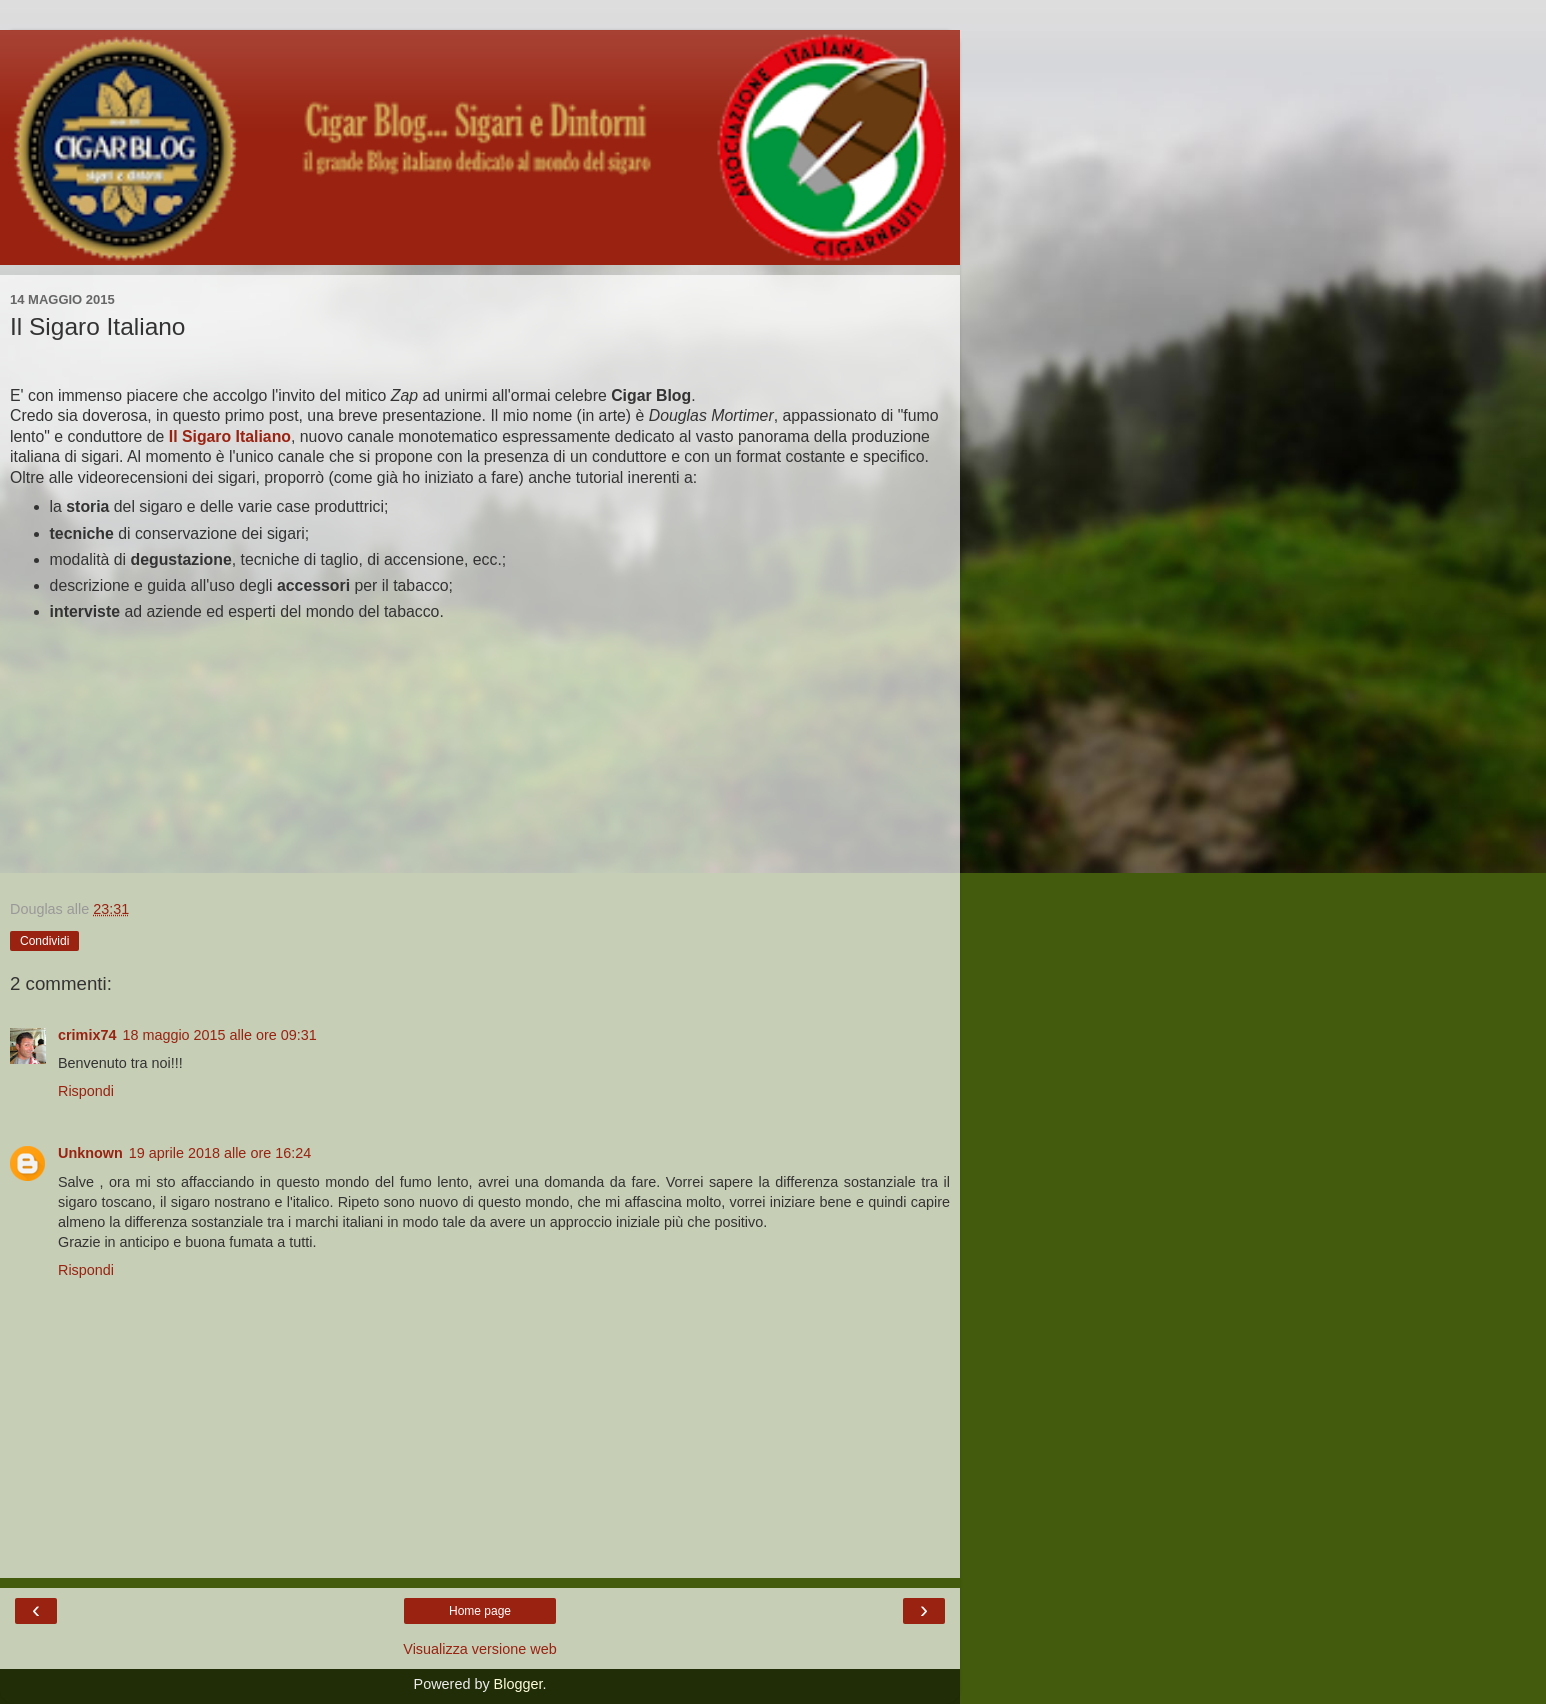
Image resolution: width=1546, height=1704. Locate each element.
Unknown (90, 1153)
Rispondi (86, 1091)
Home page (480, 1611)
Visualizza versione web (479, 1649)
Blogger (518, 1684)
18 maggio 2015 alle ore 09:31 (219, 1035)
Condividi (44, 941)
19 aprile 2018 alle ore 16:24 (220, 1153)
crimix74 (87, 1035)
